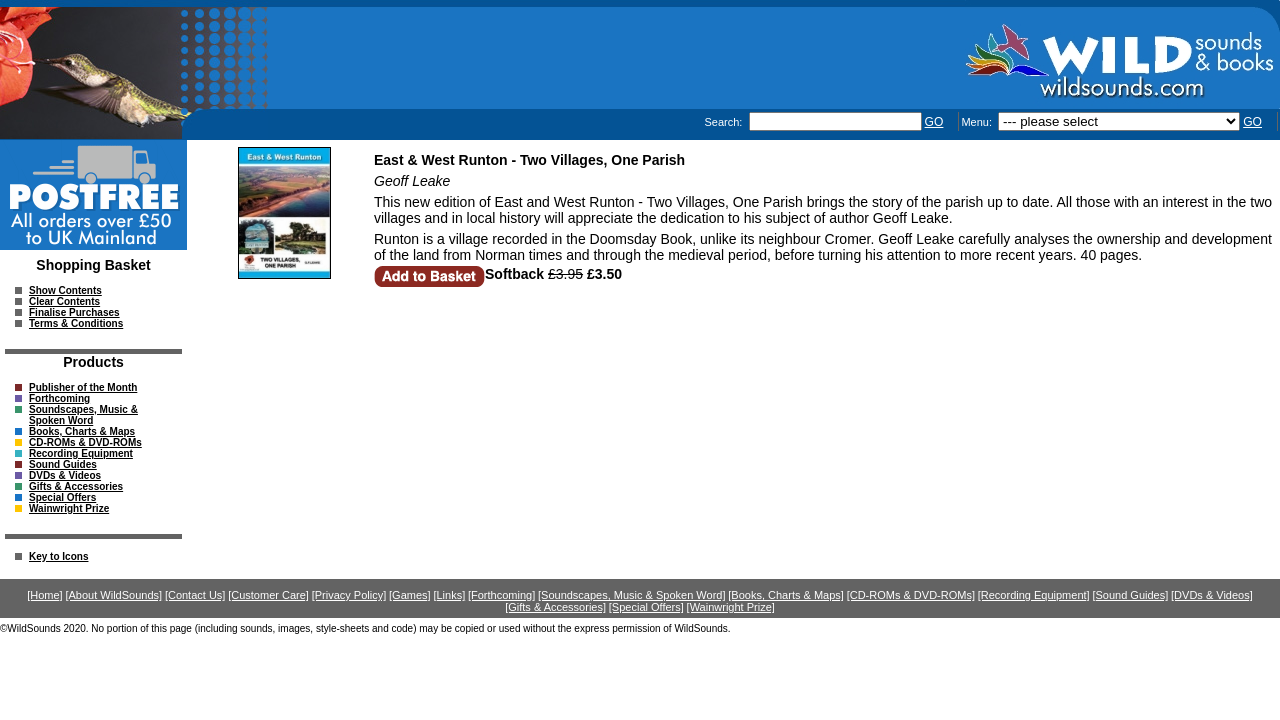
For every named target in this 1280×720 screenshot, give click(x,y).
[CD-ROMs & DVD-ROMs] (911, 595)
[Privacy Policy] (349, 595)
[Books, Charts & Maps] (786, 595)
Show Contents (65, 290)
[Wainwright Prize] (731, 607)
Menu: (978, 122)
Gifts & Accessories (76, 486)
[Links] (449, 595)
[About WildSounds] (113, 595)
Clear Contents (64, 301)
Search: (724, 122)
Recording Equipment (81, 453)
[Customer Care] (268, 595)
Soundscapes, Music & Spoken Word (83, 415)
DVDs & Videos (65, 475)
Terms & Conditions (76, 323)
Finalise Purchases (74, 312)
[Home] (44, 595)
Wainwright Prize (69, 508)
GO (934, 122)
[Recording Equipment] (1034, 595)
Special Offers (62, 497)
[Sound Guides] (1130, 595)
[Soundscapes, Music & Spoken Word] (632, 595)
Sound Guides (63, 464)
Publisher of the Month (83, 387)
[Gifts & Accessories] (555, 607)
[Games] (410, 595)
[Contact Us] (195, 595)
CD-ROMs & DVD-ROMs (85, 442)
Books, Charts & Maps (82, 431)
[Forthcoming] (501, 595)
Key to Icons (58, 556)
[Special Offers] (646, 607)
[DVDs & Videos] (1212, 595)
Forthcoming (59, 398)
